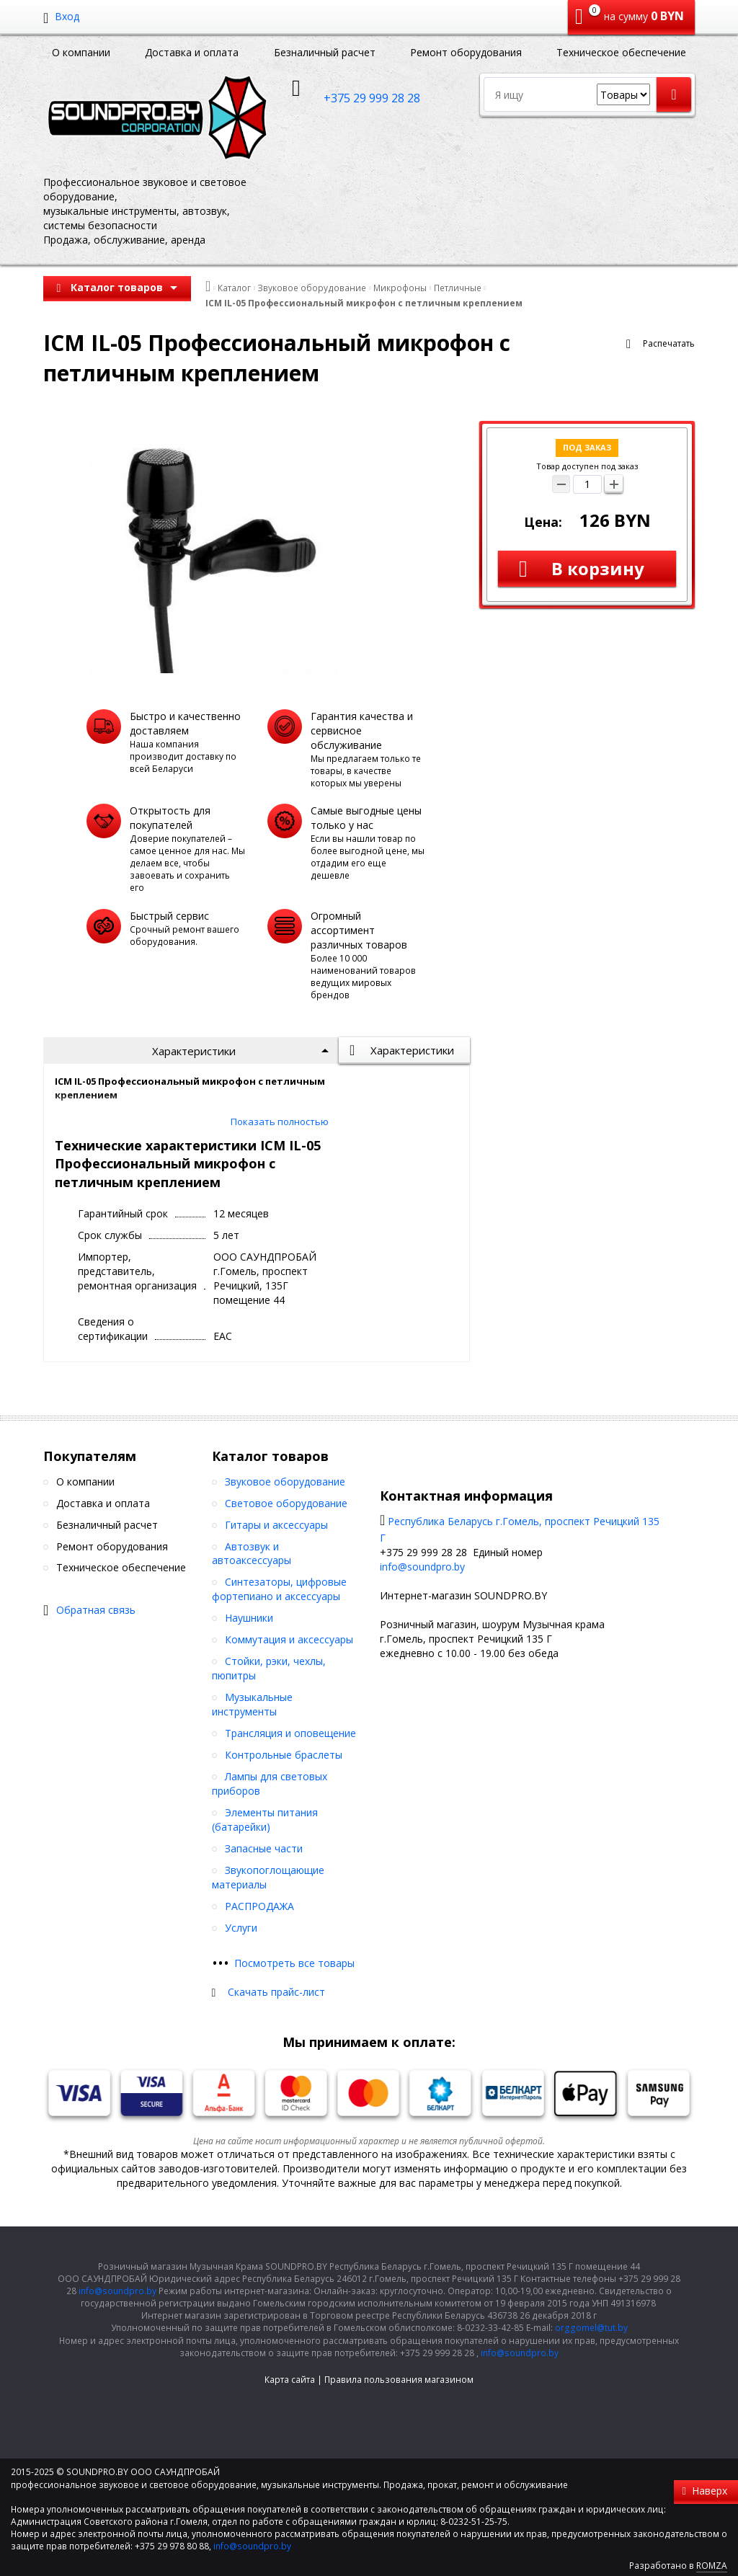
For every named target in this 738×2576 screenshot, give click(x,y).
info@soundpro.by (422, 1566)
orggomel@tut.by (591, 2328)
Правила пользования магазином (399, 2379)
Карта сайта (289, 2379)
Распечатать (669, 343)
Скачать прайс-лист (276, 1992)
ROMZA (711, 2565)
